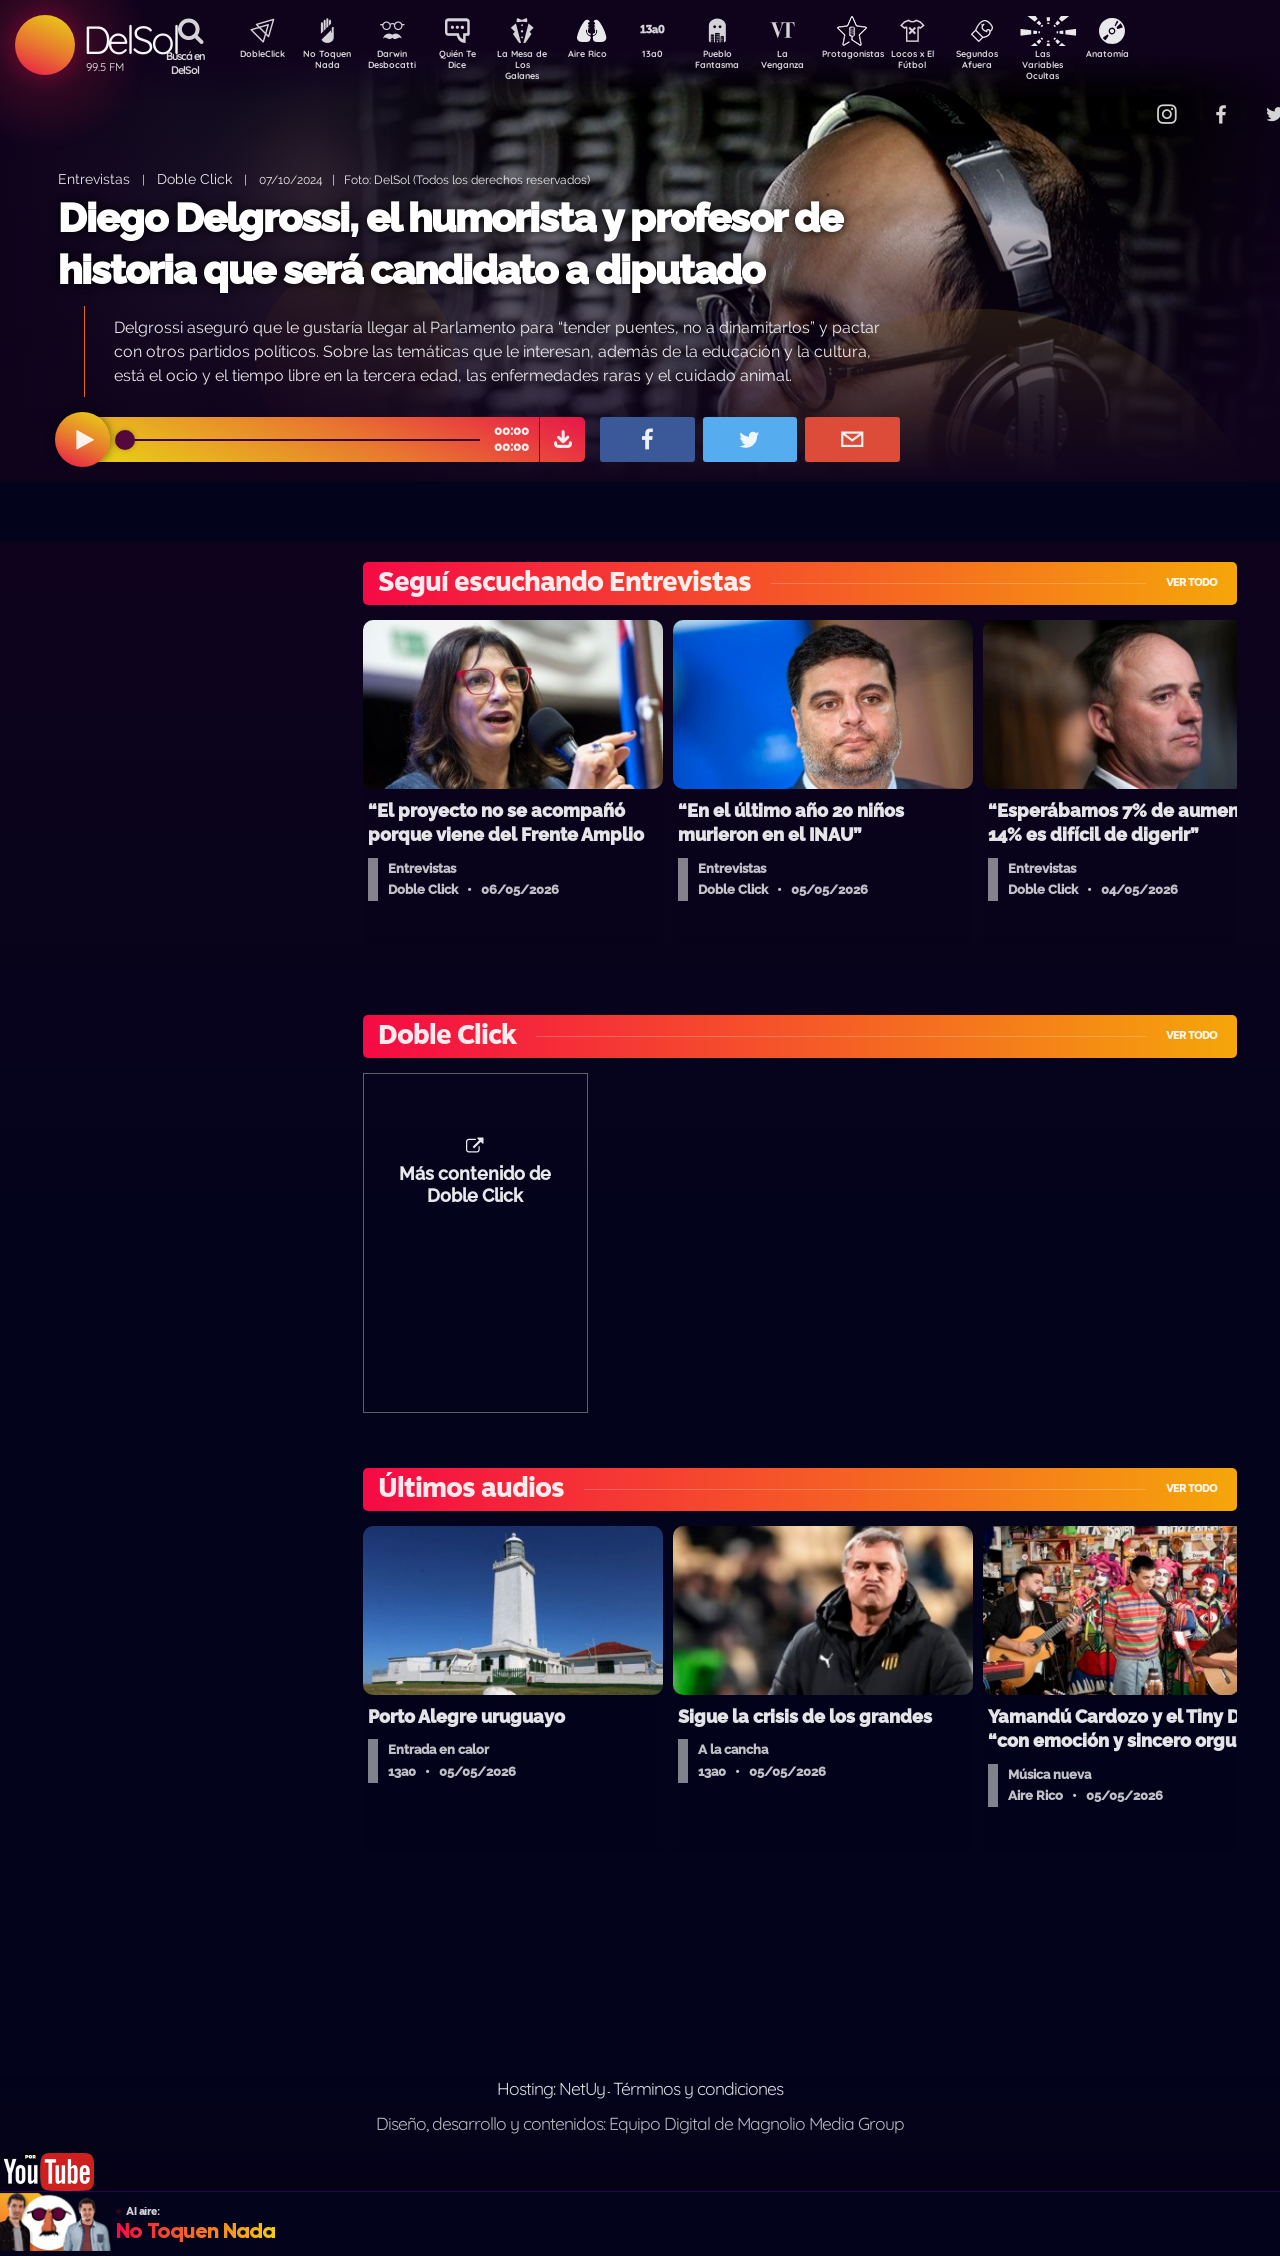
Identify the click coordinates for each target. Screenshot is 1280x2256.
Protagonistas (885, 56)
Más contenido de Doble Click (475, 1195)
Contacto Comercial (1126, 102)
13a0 (675, 56)
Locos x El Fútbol (955, 63)
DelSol (130, 39)
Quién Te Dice (465, 63)
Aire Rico (605, 56)
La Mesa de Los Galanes (535, 64)
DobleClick (255, 56)
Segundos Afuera (1025, 63)
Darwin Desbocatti (395, 63)
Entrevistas (94, 178)
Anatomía (1165, 56)
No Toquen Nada (325, 63)
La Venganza (815, 63)
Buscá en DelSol (185, 63)
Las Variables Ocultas (1095, 64)
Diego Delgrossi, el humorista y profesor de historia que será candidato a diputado (450, 243)
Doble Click (194, 178)
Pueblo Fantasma (745, 63)
